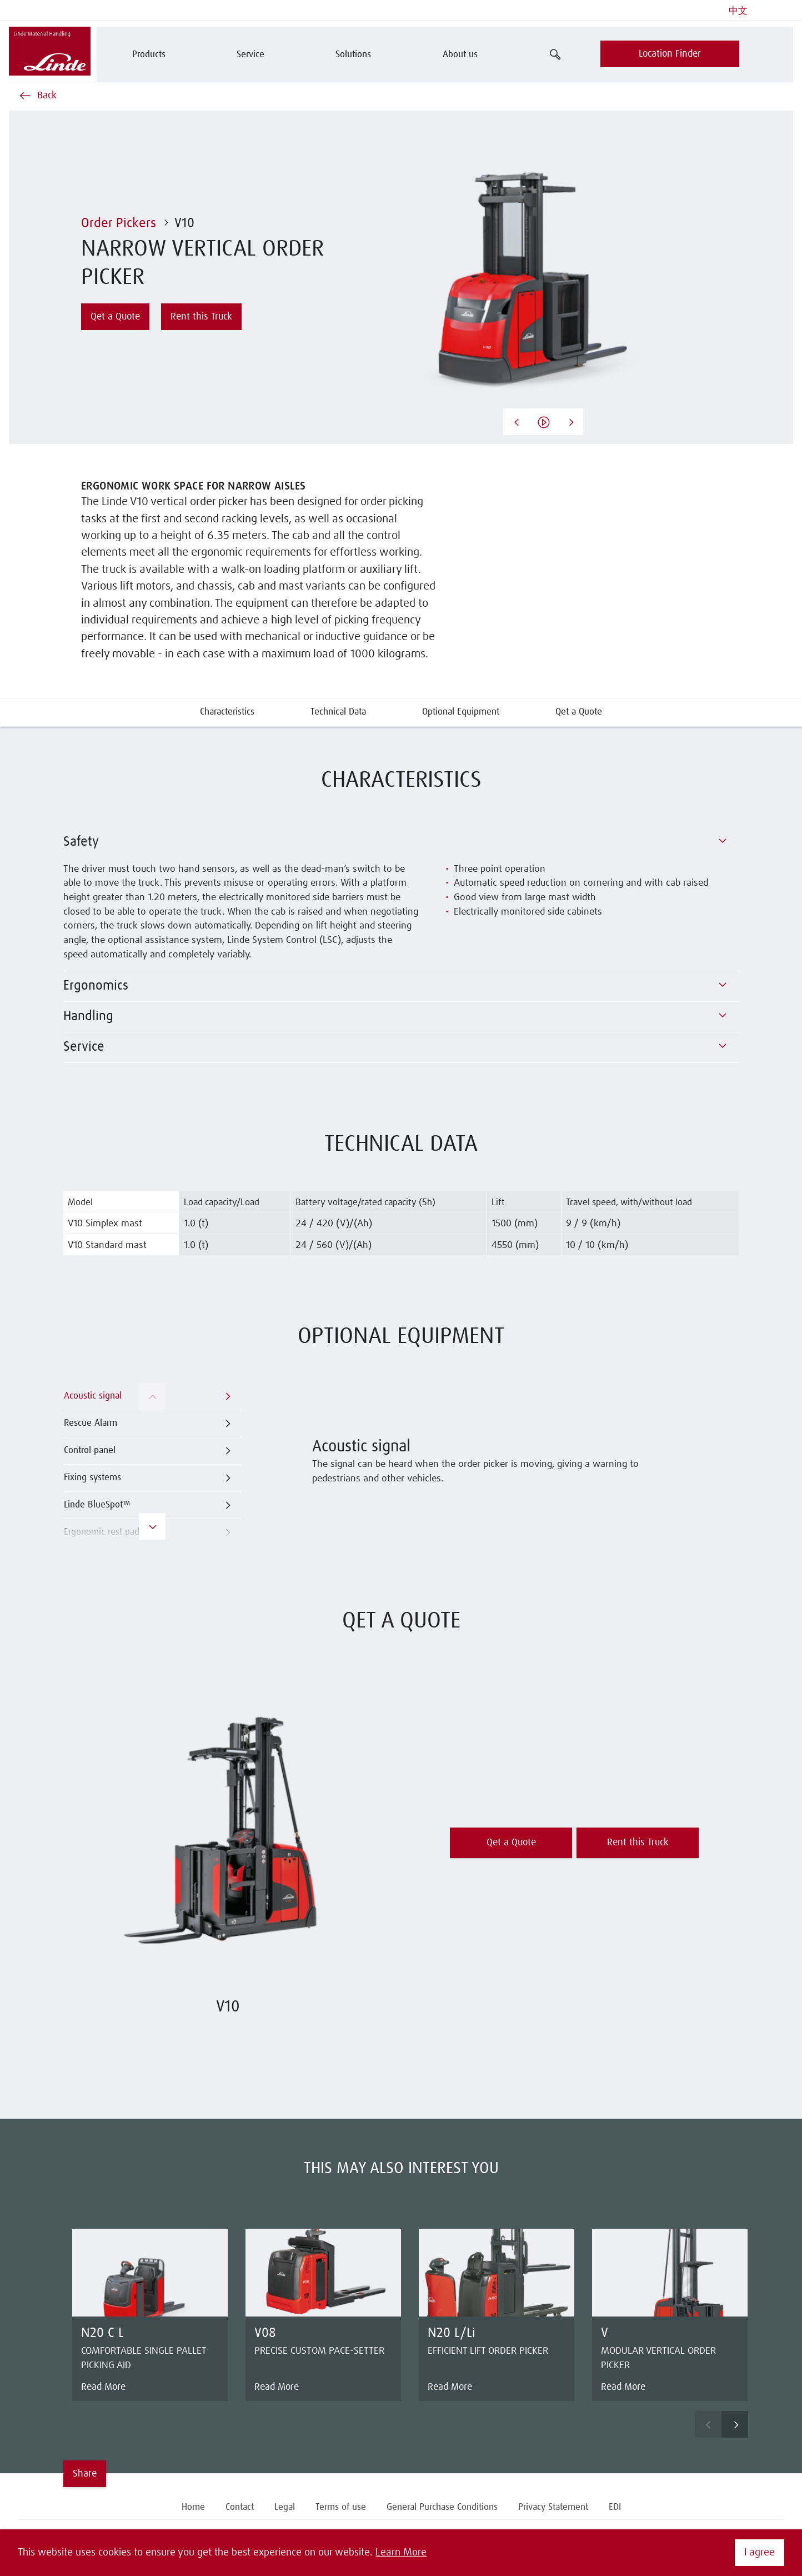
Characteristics (227, 712)
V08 (265, 2333)
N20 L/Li (451, 2333)
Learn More (401, 2553)
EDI (615, 2507)
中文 (738, 11)
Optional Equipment (460, 712)
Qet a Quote (578, 712)
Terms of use (340, 2507)
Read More (103, 2387)
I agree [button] (759, 2553)
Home (193, 2507)
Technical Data (338, 712)
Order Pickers (118, 223)
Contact (239, 2507)
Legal (284, 2507)
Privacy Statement (553, 2507)
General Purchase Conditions (442, 2507)
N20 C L (102, 2333)
